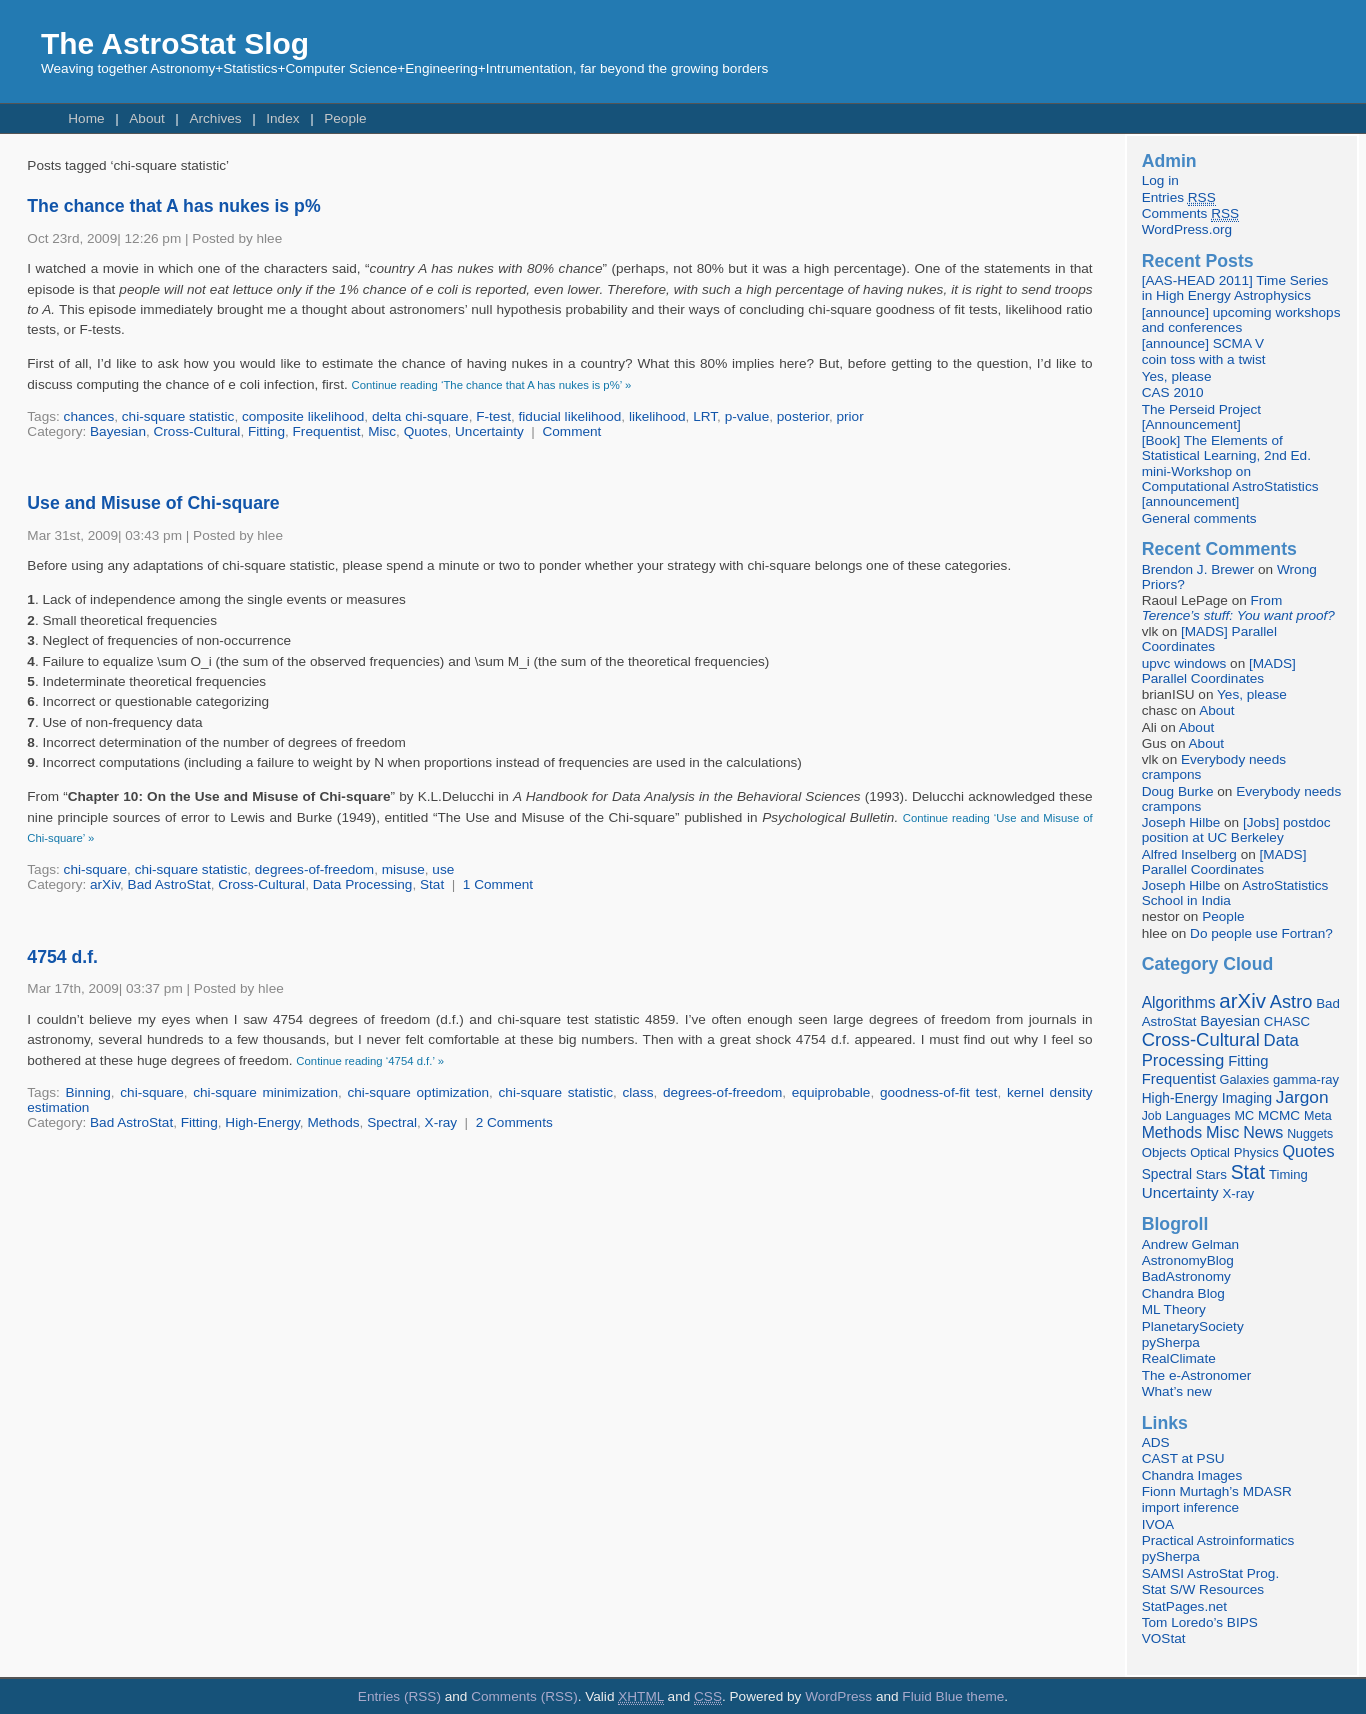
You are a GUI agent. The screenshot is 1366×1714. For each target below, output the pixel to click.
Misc (382, 431)
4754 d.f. (62, 957)
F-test (493, 416)
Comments (1190, 214)
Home (86, 118)
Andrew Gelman (1190, 1244)
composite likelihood (303, 416)
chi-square (95, 869)
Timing (1288, 1174)
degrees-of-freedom (314, 869)
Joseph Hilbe (1181, 822)
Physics (1256, 1152)
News (1263, 1132)
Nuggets (1310, 1134)
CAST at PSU (1183, 1458)
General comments (1199, 518)
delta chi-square (420, 416)
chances (89, 416)
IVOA (1158, 1524)
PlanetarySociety (1193, 1326)
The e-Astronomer (1197, 1375)
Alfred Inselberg (1189, 854)
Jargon (1302, 1097)
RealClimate (1179, 1358)
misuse (403, 869)
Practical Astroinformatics (1218, 1540)
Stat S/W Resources (1203, 1589)
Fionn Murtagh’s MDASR (1217, 1491)
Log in (1160, 180)
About (147, 118)
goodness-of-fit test (939, 1092)
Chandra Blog (1183, 1293)
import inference (1190, 1507)
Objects (1164, 1152)
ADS (1156, 1442)
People (345, 118)
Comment (571, 431)
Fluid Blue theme (953, 1696)
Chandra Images (1192, 1475)
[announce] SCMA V (1203, 343)
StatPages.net (1184, 1606)
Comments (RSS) (524, 1696)
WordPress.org (1187, 229)
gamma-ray (1306, 1079)
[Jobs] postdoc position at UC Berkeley (1236, 830)
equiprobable (831, 1092)
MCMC (1279, 1115)
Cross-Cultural (197, 431)
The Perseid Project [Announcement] (1201, 417)
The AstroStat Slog (175, 43)
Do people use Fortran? (1261, 933)
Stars (1211, 1174)
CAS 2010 (1173, 392)
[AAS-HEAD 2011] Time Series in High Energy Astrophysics (1235, 288)
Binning (87, 1092)
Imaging (1247, 1098)
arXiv (105, 884)
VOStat (1164, 1638)
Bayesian (118, 431)
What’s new (1177, 1391)
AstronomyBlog (1188, 1260)
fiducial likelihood (570, 416)
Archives (215, 118)
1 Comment (498, 884)
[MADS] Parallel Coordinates (1209, 639)
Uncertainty (489, 431)
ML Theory (1174, 1309)
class (638, 1092)
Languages (1197, 1115)
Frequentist (327, 431)
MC (1244, 1116)
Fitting (266, 431)
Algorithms (1179, 1002)
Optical (1210, 1152)
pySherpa (1171, 1342)
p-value (747, 416)
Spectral (392, 1122)
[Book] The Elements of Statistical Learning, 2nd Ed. (1226, 448)
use (443, 869)
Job (1152, 1116)
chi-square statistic (178, 416)
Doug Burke (1178, 791)
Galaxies (1245, 1079)
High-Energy (262, 1122)
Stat (432, 884)
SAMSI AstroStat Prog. (1211, 1573)
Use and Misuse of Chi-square (153, 503)
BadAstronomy (1186, 1276)
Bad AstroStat (169, 884)
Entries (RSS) (399, 1696)
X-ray (441, 1122)
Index (282, 118)
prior (849, 416)
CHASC (1287, 1021)
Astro (1291, 1002)
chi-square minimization (265, 1092)
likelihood (657, 416)
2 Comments (514, 1122)
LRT (705, 416)
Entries (1179, 198)
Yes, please (1177, 376)
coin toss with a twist (1204, 359)
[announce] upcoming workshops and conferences (1241, 320)
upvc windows (1184, 663)
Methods (333, 1122)
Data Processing (363, 884)
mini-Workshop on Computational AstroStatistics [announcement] (1230, 486)
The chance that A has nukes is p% (173, 206)
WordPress (838, 1696)
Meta (1318, 1116)
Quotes (426, 431)
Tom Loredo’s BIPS (1200, 1622)
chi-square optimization (418, 1092)
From (1238, 608)
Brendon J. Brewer (1198, 569)
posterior (803, 416)
